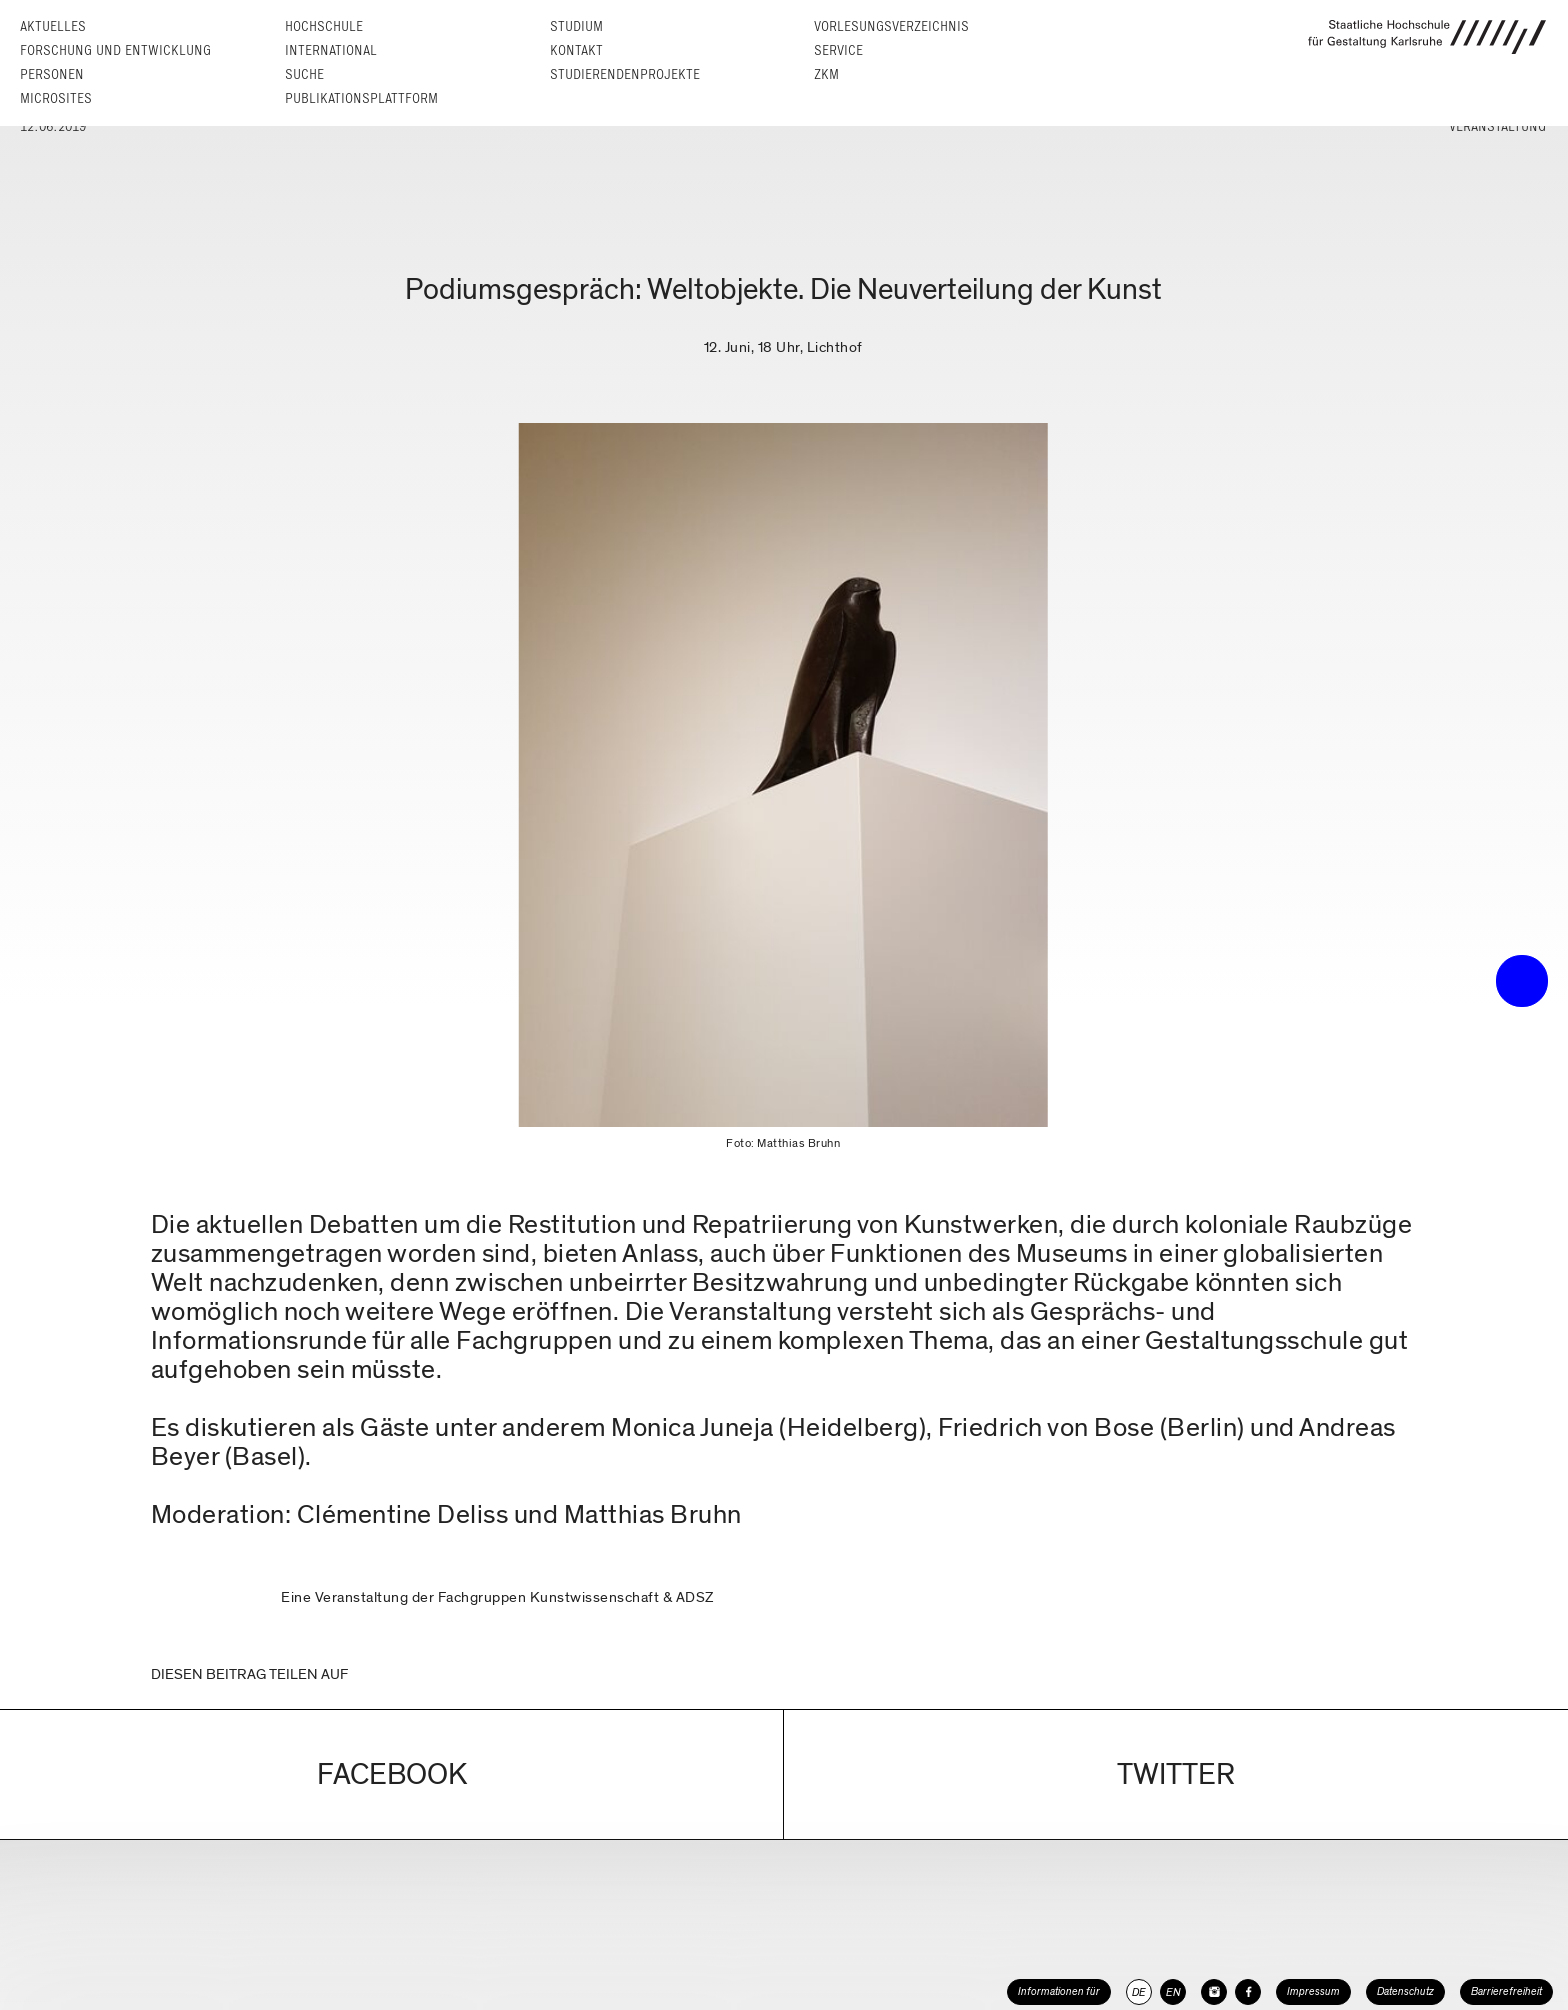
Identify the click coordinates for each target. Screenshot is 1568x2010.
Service (838, 50)
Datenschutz (1405, 1991)
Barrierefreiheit (1506, 1991)
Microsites (56, 98)
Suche (304, 74)
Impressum (1313, 1991)
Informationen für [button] (1059, 1991)
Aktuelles (53, 26)
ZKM (826, 74)
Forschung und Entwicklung (115, 50)
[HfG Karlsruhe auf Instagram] (1214, 1992)
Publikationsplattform (361, 98)
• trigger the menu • (1522, 981)
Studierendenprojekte (625, 74)
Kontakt (576, 50)
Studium (576, 26)
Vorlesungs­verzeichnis (891, 26)
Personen (52, 74)
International (331, 50)
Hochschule (324, 26)
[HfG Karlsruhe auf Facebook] (1248, 1992)
